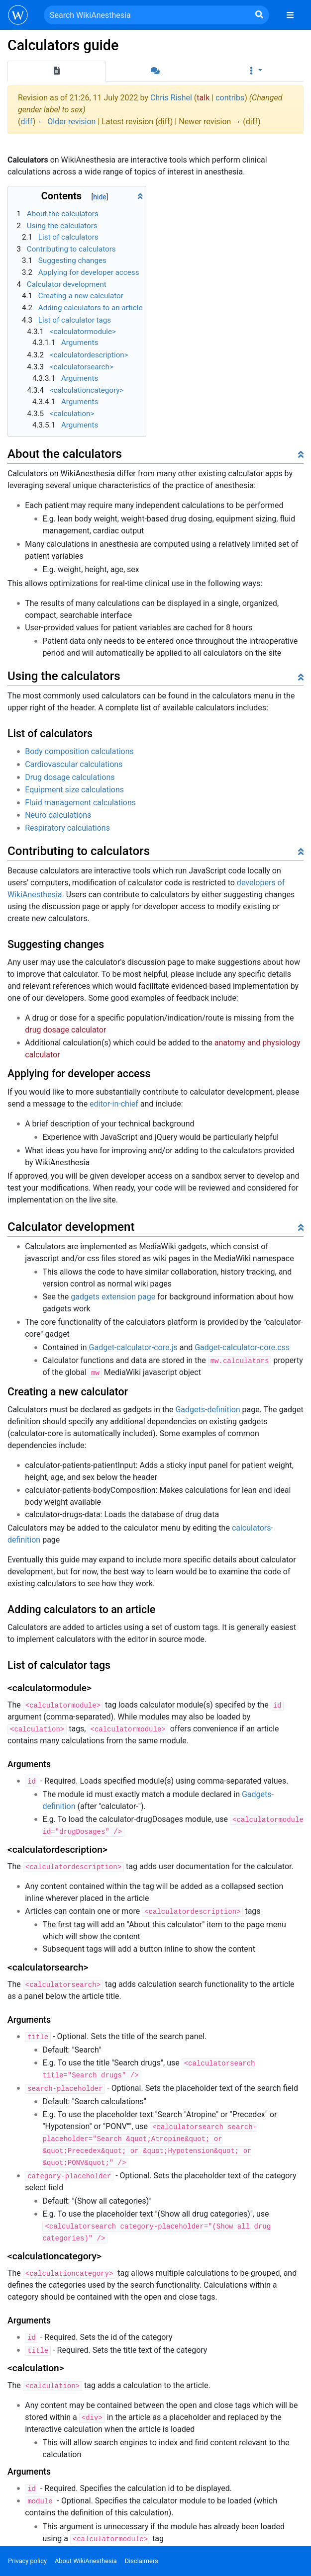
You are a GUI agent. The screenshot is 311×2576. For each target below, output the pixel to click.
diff (26, 121)
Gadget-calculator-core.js (133, 1347)
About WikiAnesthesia (86, 2561)
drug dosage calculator (65, 1029)
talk (203, 97)
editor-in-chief (114, 1104)
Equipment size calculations (74, 789)
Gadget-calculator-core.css (242, 1347)
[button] (254, 71)
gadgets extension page (113, 1296)
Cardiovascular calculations (73, 764)
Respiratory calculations (67, 828)
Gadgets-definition (207, 1409)
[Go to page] (259, 14)
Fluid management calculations (80, 802)
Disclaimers (141, 2561)
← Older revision (66, 121)
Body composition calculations (79, 751)
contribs (229, 97)
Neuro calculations (58, 815)
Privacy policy (27, 2561)
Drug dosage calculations (69, 777)
